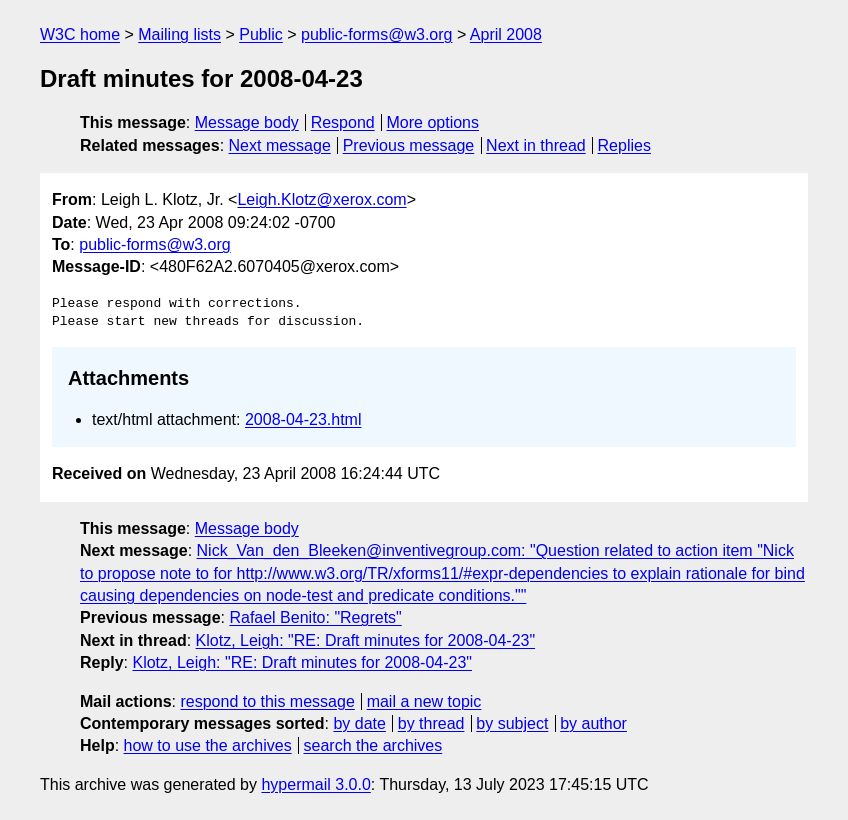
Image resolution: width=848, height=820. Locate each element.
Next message (280, 145)
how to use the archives (208, 745)
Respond (343, 122)
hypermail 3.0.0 (315, 784)
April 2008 (506, 34)
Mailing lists (179, 34)
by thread (431, 723)
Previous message (409, 145)
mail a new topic (424, 701)
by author (593, 723)
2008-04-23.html (303, 419)
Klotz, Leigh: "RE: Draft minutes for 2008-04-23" (366, 640)
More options (433, 122)
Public (261, 34)
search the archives (373, 745)
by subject (512, 723)
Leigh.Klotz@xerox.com (321, 199)
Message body (247, 122)
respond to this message (267, 701)
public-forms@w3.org (376, 34)
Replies (624, 145)
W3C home (80, 34)
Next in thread (536, 145)
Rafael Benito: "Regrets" (315, 617)
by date (359, 723)
